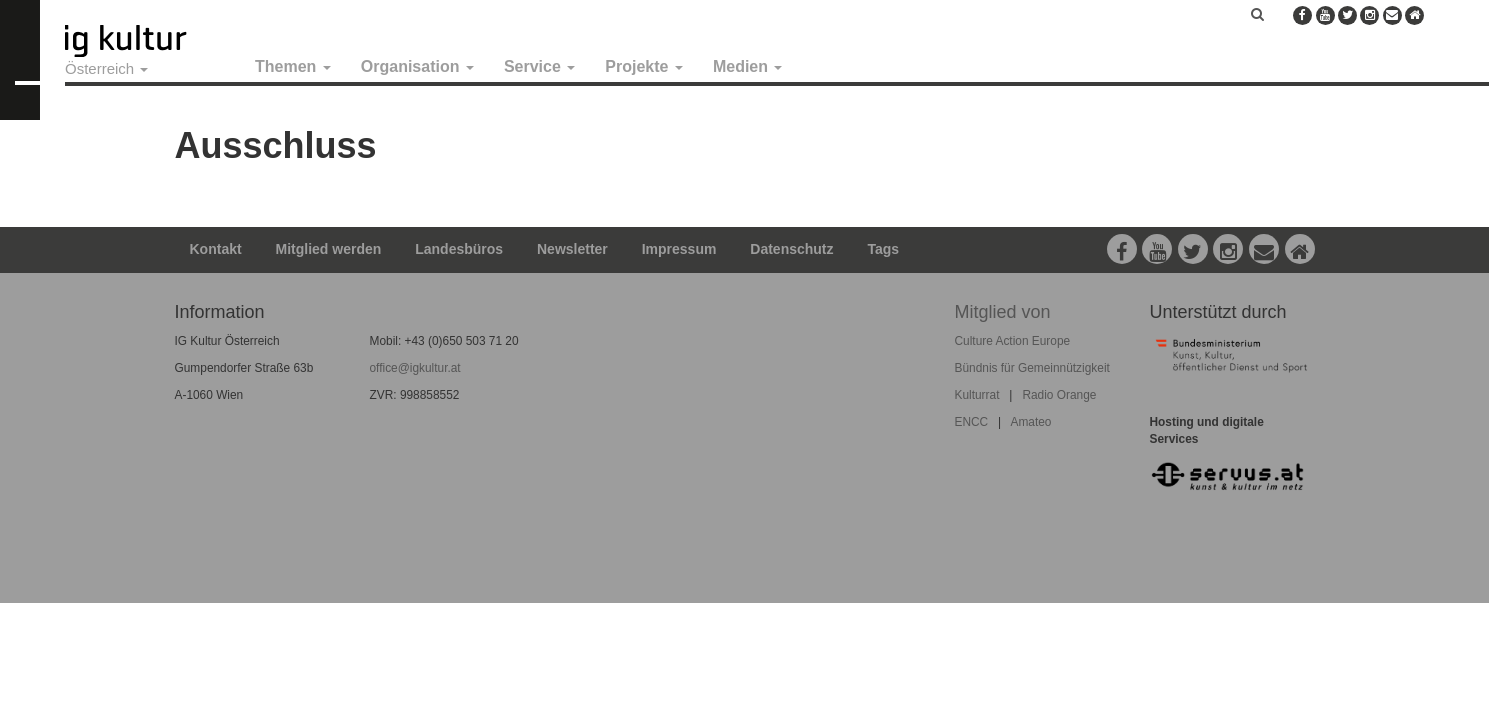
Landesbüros (459, 249)
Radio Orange (1059, 395)
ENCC (972, 422)
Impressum (679, 249)
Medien (748, 66)
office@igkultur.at (415, 368)
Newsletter (572, 249)
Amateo (1030, 422)
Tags (883, 249)
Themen (293, 66)
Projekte (644, 66)
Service (539, 66)
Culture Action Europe (1013, 341)
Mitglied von (1003, 312)
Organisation (417, 66)
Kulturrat (977, 395)
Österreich (106, 68)
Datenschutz (791, 249)
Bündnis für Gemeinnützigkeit (1032, 368)
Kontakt (216, 249)
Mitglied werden (329, 249)
